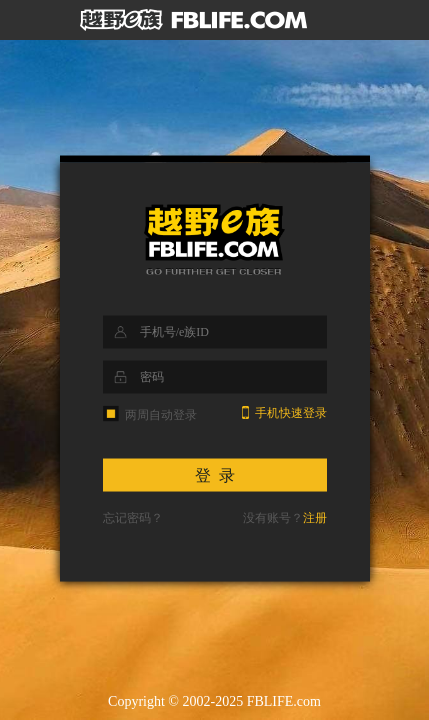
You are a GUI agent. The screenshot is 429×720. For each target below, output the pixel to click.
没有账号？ (285, 518)
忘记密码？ (133, 518)
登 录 (215, 475)
